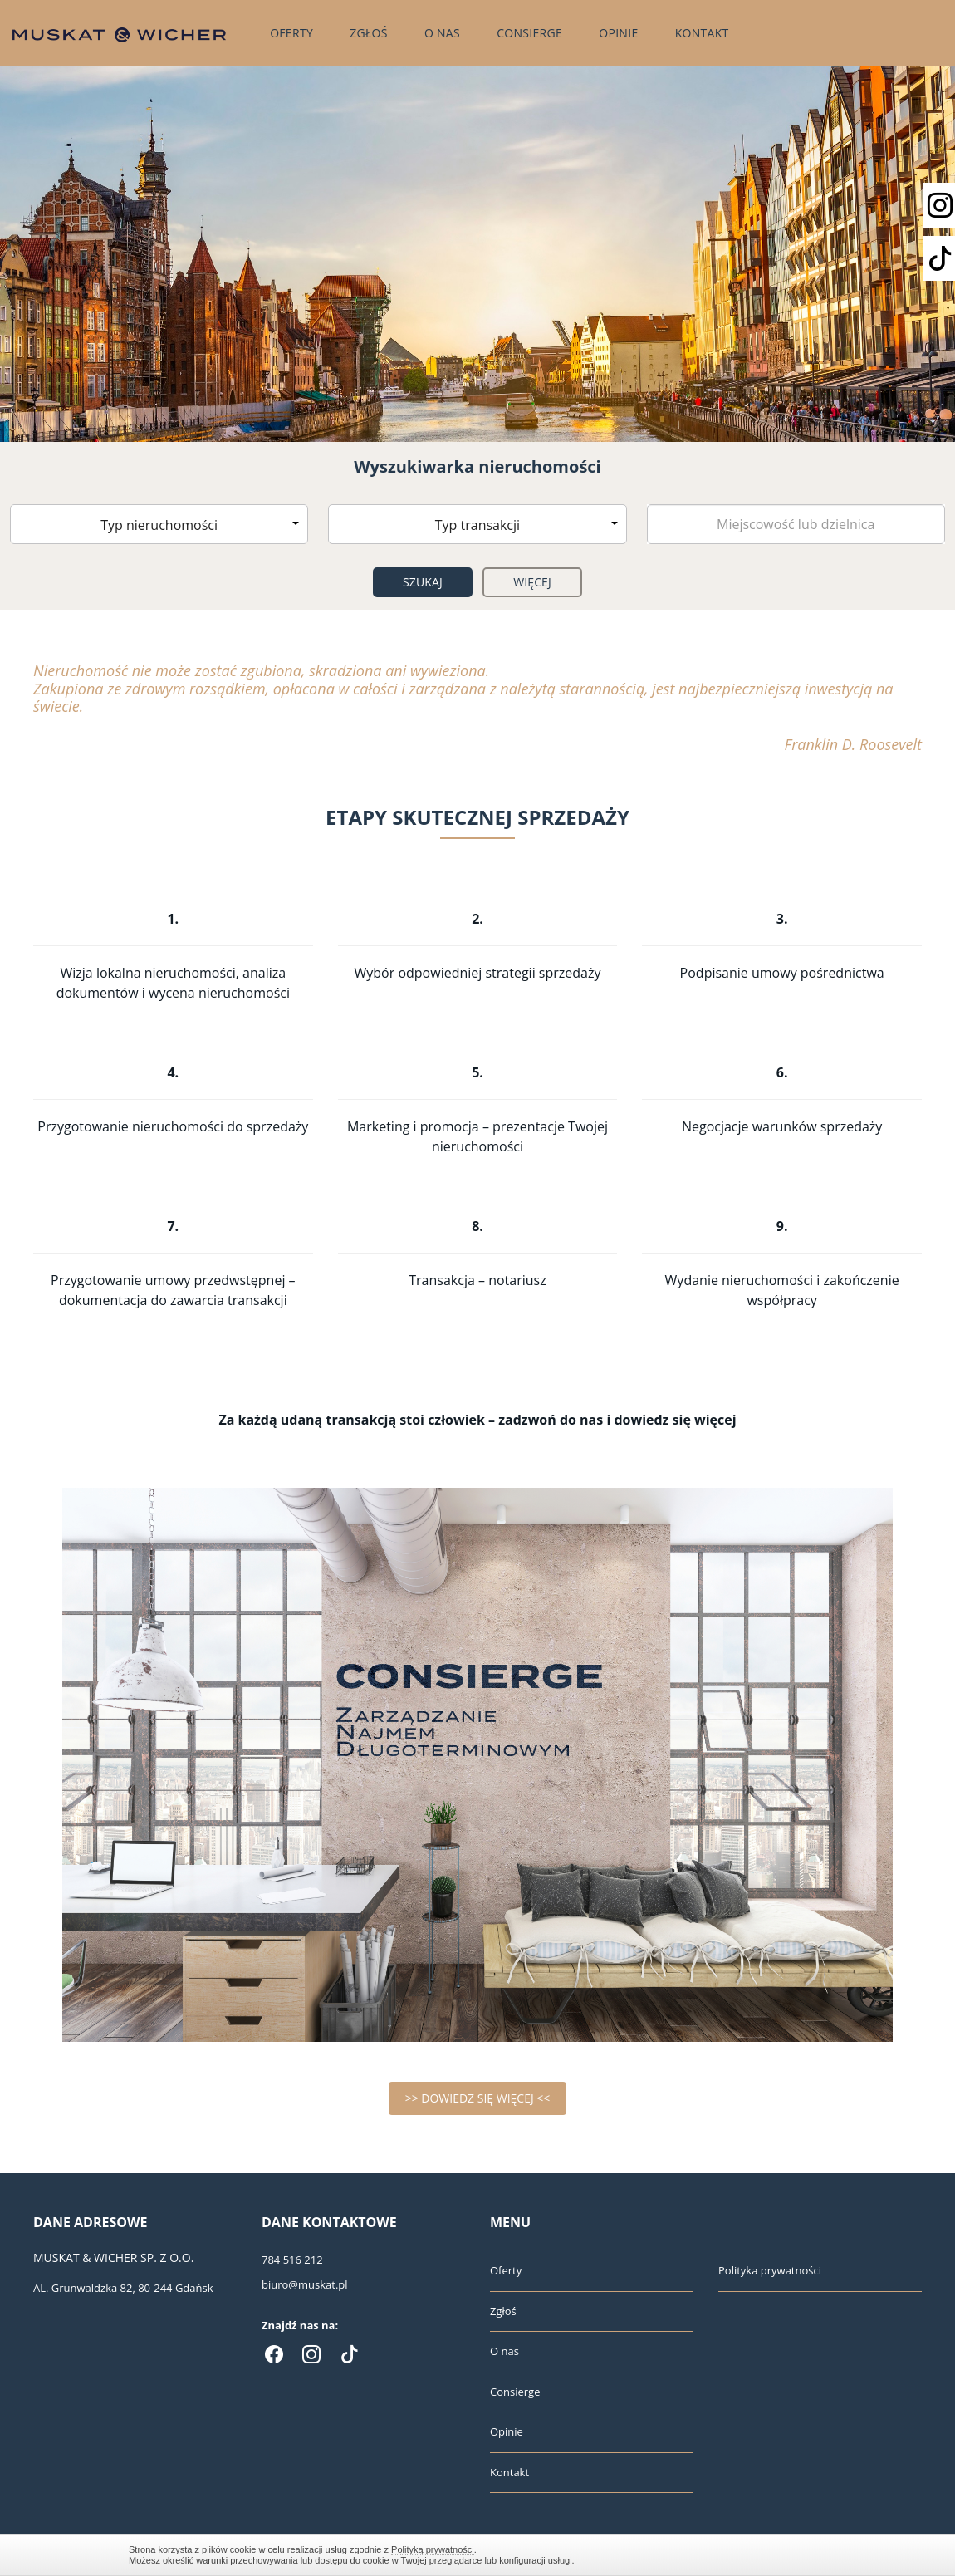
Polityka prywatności (769, 2270)
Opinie (618, 33)
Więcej (532, 582)
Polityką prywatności (432, 2549)
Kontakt (702, 33)
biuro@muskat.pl (305, 2284)
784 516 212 (292, 2259)
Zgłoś (369, 33)
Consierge (529, 33)
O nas (442, 33)
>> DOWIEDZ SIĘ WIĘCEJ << (478, 2098)
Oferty (291, 33)
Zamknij (818, 2555)
